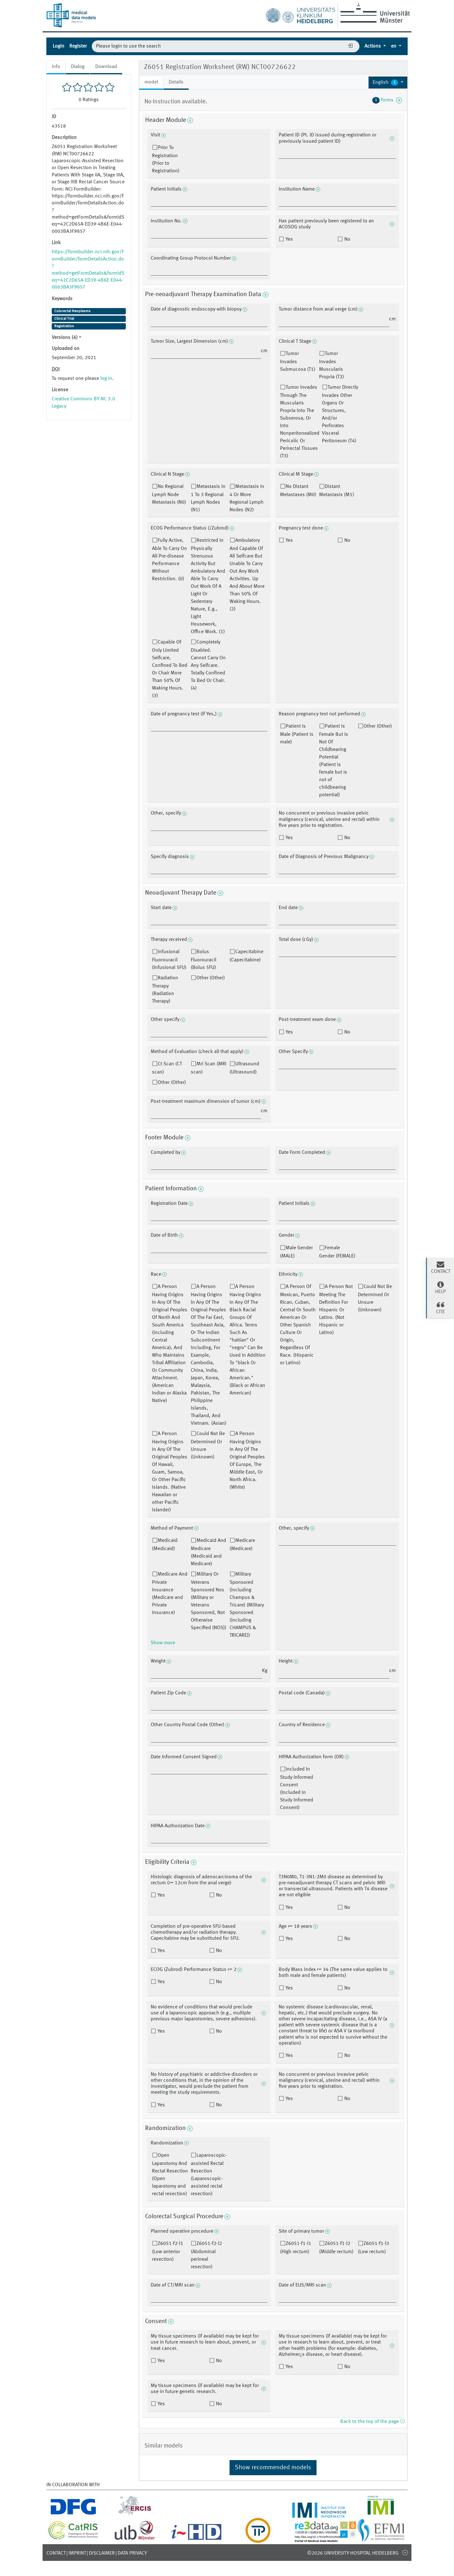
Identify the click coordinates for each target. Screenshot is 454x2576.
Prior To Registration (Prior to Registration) (165, 159)
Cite (440, 1307)
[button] (388, 83)
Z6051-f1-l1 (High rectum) (295, 2247)
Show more (163, 1643)
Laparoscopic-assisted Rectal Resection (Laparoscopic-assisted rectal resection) (209, 2174)
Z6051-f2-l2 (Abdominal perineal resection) (206, 2255)
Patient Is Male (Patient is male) (296, 734)
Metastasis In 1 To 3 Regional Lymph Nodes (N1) (208, 498)
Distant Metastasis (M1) (336, 490)
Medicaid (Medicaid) (165, 1544)
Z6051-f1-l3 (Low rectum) (373, 2247)
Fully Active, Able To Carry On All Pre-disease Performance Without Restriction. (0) (169, 559)
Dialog (77, 66)
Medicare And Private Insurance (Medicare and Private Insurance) (169, 1593)
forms (387, 100)
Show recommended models (273, 2467)
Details (176, 82)
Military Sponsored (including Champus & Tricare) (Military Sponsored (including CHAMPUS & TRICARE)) (247, 1605)
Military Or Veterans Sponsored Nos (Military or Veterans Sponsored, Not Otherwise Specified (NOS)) (208, 1601)
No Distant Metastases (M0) (298, 490)
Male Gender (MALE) (296, 1252)
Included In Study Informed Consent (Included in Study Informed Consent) (296, 1788)
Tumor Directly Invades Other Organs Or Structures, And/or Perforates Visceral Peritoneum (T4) (340, 414)
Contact (56, 2553)
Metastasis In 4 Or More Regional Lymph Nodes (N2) (247, 498)
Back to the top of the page (372, 2421)
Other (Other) (378, 726)
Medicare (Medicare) (242, 1544)
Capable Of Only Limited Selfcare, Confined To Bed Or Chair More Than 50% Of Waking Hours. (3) (169, 669)
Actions (373, 46)
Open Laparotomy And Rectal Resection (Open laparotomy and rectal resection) (170, 2174)
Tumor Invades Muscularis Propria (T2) (331, 365)
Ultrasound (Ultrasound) (244, 1068)
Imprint (77, 2553)
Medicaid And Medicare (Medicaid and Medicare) (208, 1552)
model (151, 82)
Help (440, 1287)
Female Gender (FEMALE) (337, 1252)
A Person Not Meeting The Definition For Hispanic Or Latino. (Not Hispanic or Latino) (336, 1309)
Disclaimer (102, 2553)
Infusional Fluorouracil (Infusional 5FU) (169, 959)
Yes (288, 239)
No (346, 239)
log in (106, 378)
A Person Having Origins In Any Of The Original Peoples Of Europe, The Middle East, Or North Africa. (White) (247, 1460)
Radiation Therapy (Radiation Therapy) (165, 990)
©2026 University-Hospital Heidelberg (353, 2553)
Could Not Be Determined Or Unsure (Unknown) (208, 1445)
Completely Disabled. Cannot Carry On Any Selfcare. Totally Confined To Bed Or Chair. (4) (208, 665)
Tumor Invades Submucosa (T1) (297, 361)
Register (78, 46)
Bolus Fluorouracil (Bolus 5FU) (203, 959)
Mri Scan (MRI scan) (208, 1068)
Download (106, 66)
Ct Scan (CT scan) (167, 1068)
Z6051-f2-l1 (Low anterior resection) (167, 2251)
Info (56, 66)
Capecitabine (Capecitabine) (246, 956)
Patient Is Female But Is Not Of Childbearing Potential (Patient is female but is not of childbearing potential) (333, 761)
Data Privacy (132, 2553)
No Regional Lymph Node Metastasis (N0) (169, 494)
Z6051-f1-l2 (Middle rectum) (336, 2247)
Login (58, 46)
